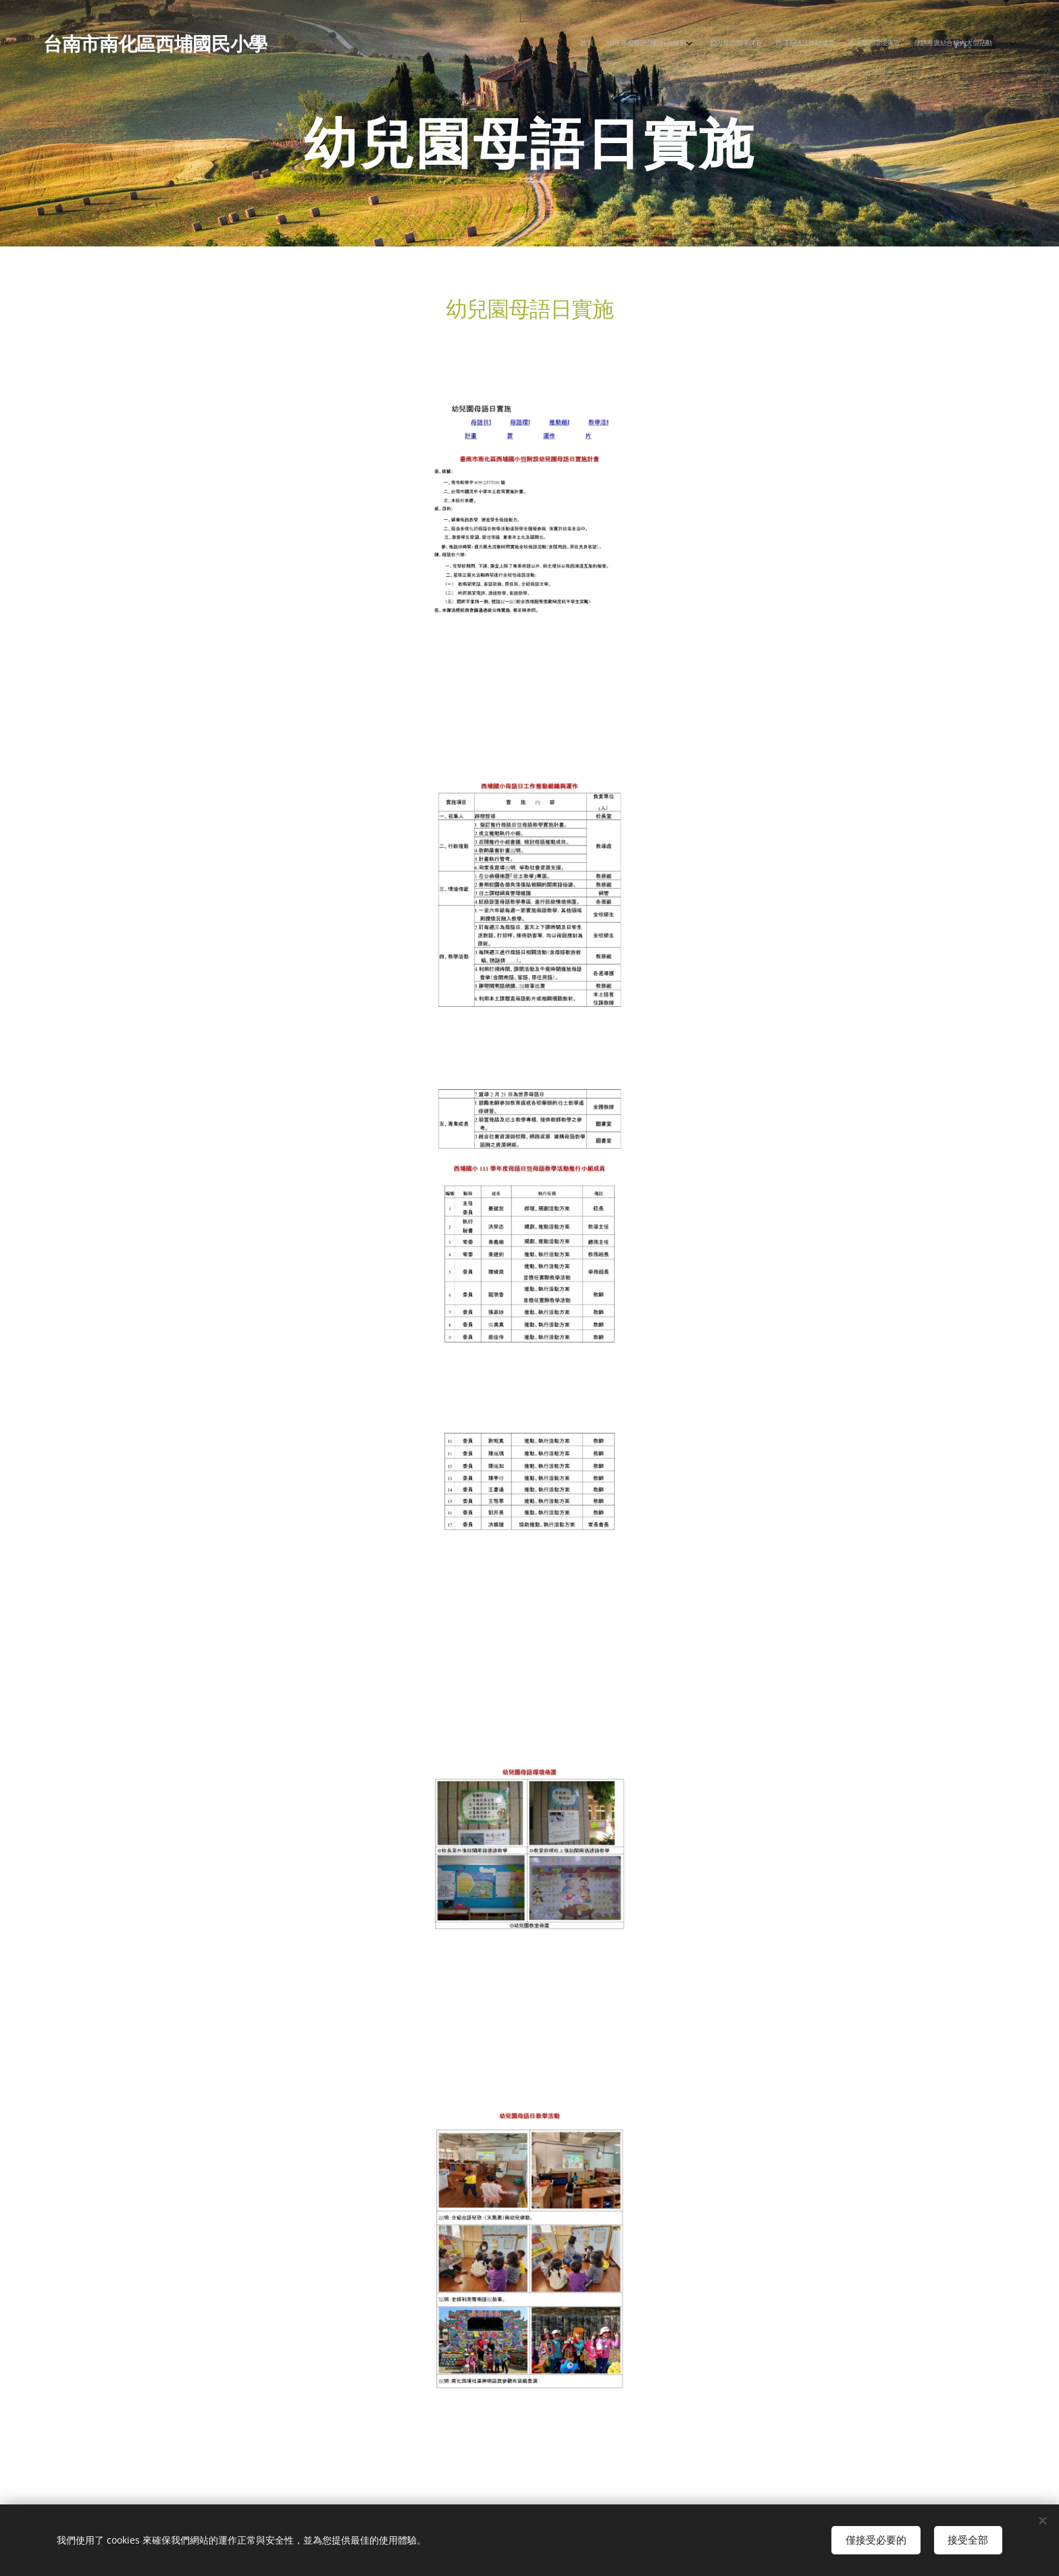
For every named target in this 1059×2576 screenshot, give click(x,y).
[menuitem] (899, 43)
